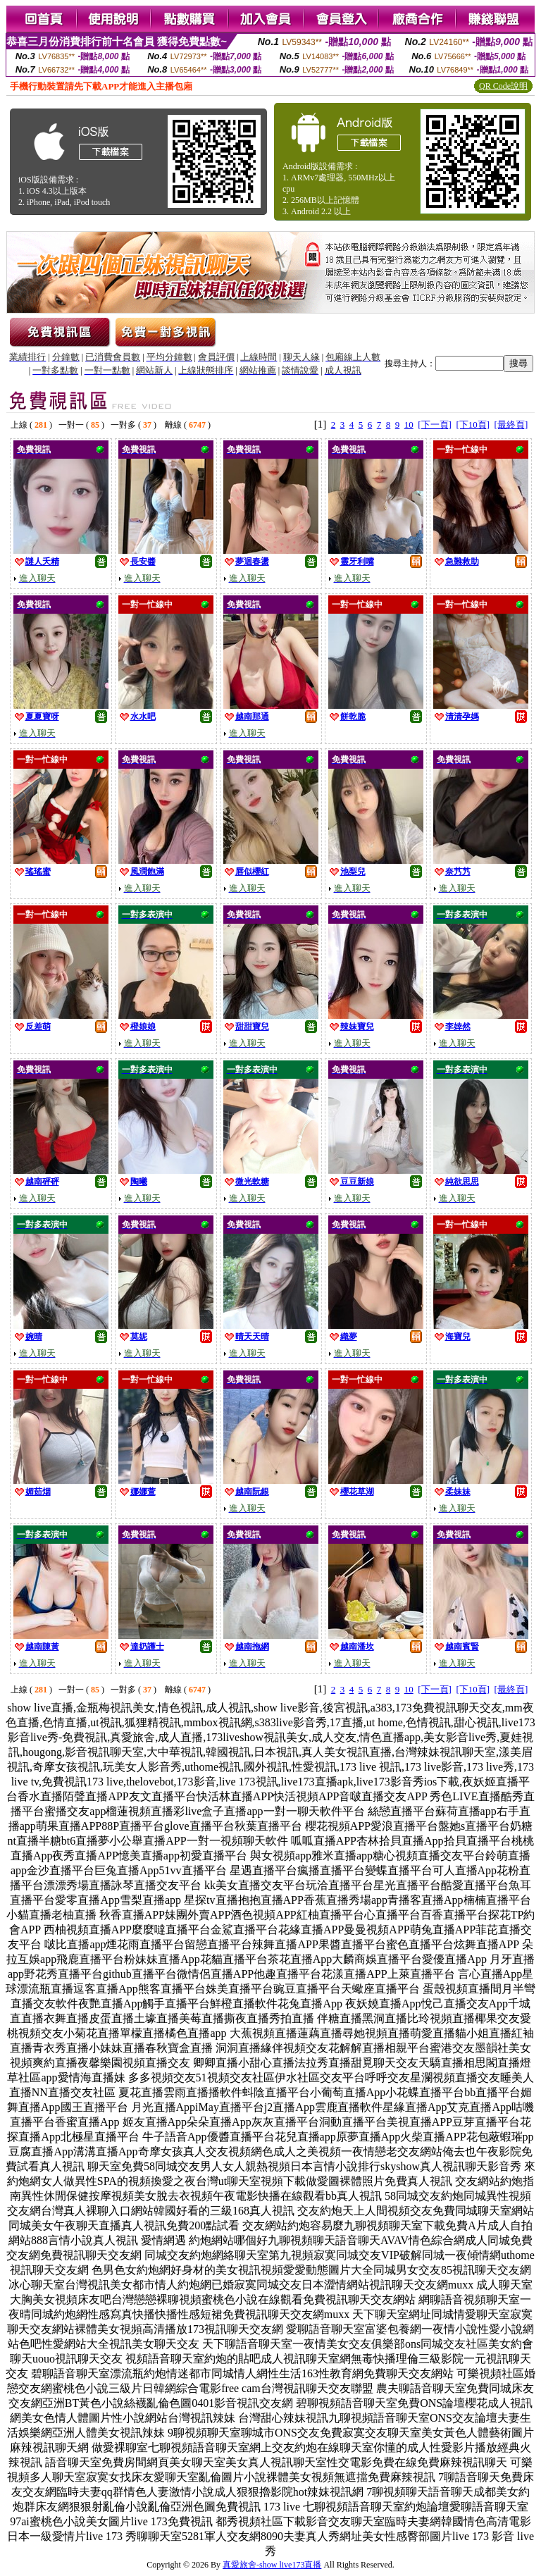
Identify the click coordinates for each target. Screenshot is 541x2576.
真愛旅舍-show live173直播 (272, 2565)
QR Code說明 (503, 86)
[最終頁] (511, 424)
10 (408, 424)
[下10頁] (473, 424)
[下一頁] (435, 424)
